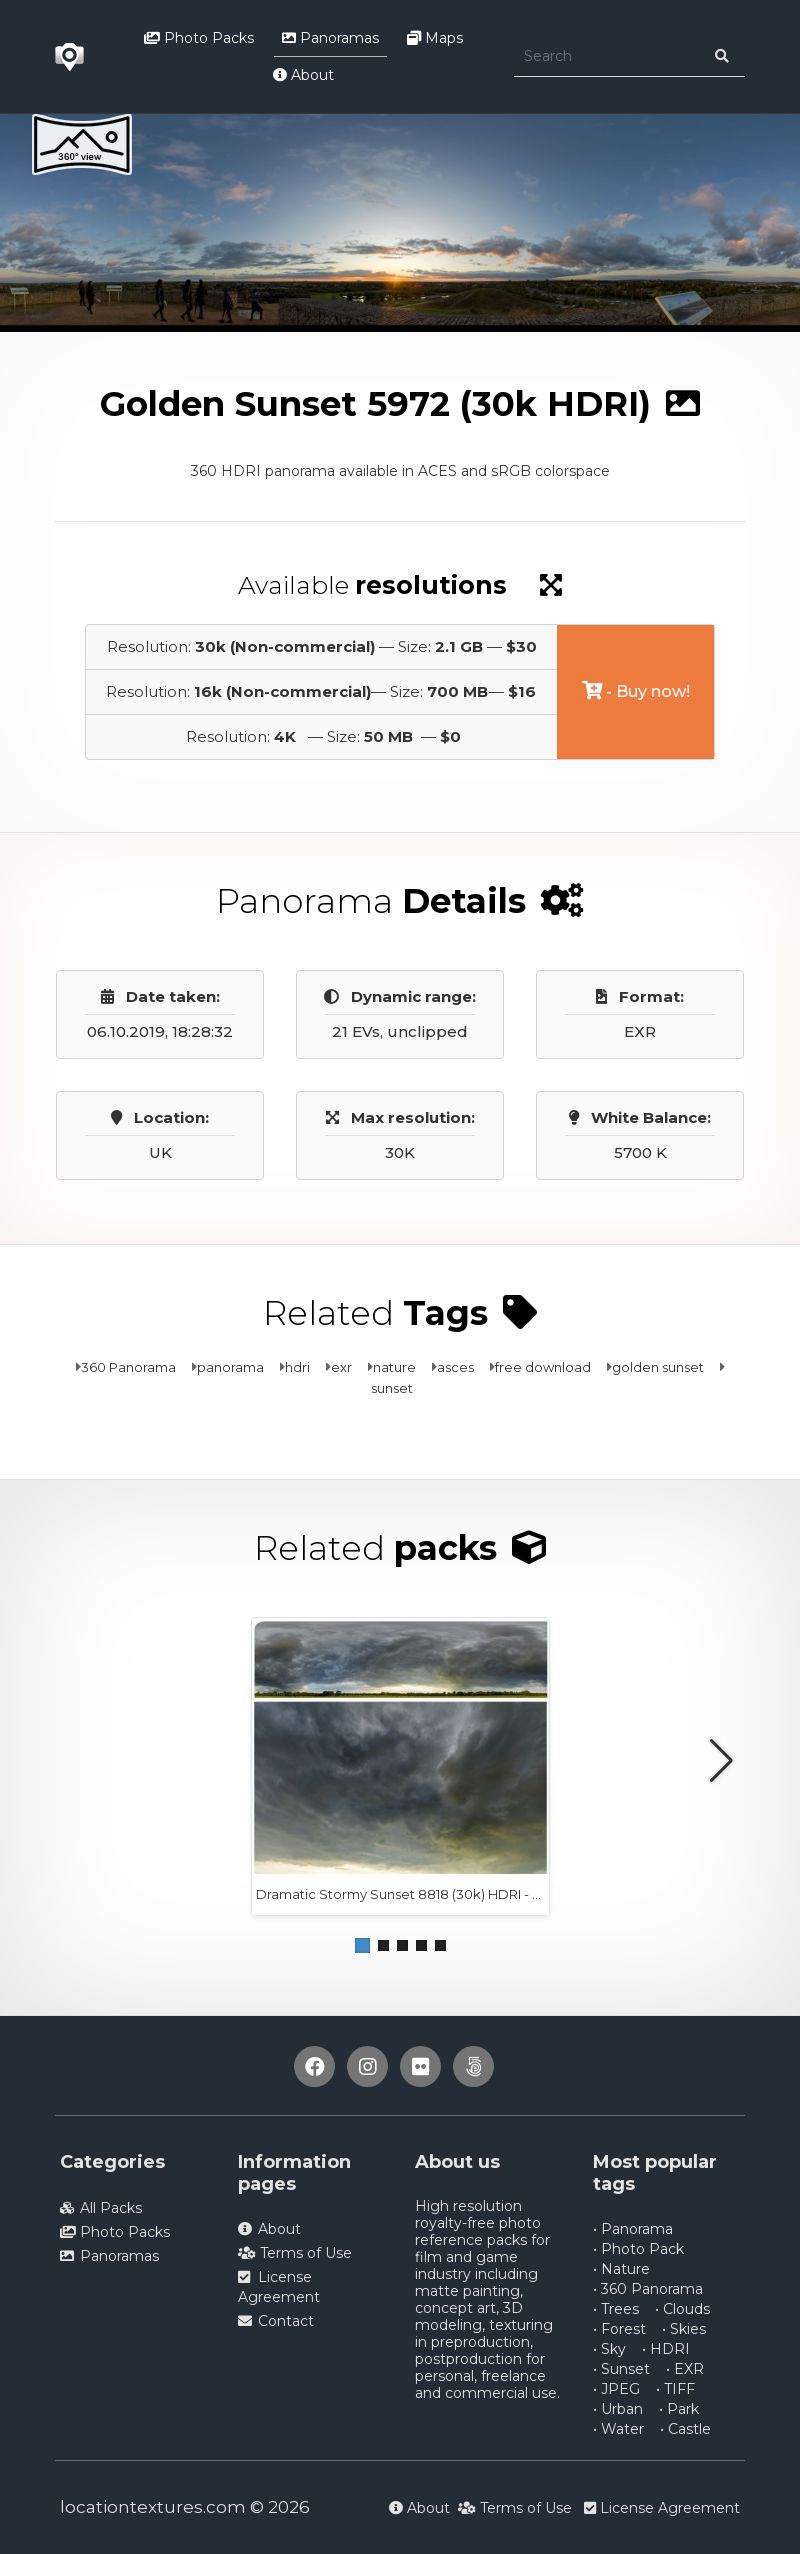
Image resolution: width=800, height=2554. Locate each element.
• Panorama (633, 2229)
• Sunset (621, 2369)
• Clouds (682, 2309)
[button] (362, 1945)
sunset (392, 1388)
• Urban (618, 2409)
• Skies (684, 2329)
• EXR (685, 2369)
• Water (618, 2429)
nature (394, 1367)
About (303, 75)
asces (455, 1367)
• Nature (621, 2269)
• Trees (616, 2309)
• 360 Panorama (648, 2289)
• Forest (619, 2329)
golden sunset (658, 1367)
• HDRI (666, 2349)
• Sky (609, 2349)
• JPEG (616, 2389)
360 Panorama (128, 1367)
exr (341, 1367)
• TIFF (675, 2389)
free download (543, 1367)
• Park (679, 2409)
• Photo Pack (638, 2249)
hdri (297, 1367)
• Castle (685, 2429)
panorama (230, 1367)
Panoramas (330, 38)
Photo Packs (199, 38)
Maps (435, 38)
